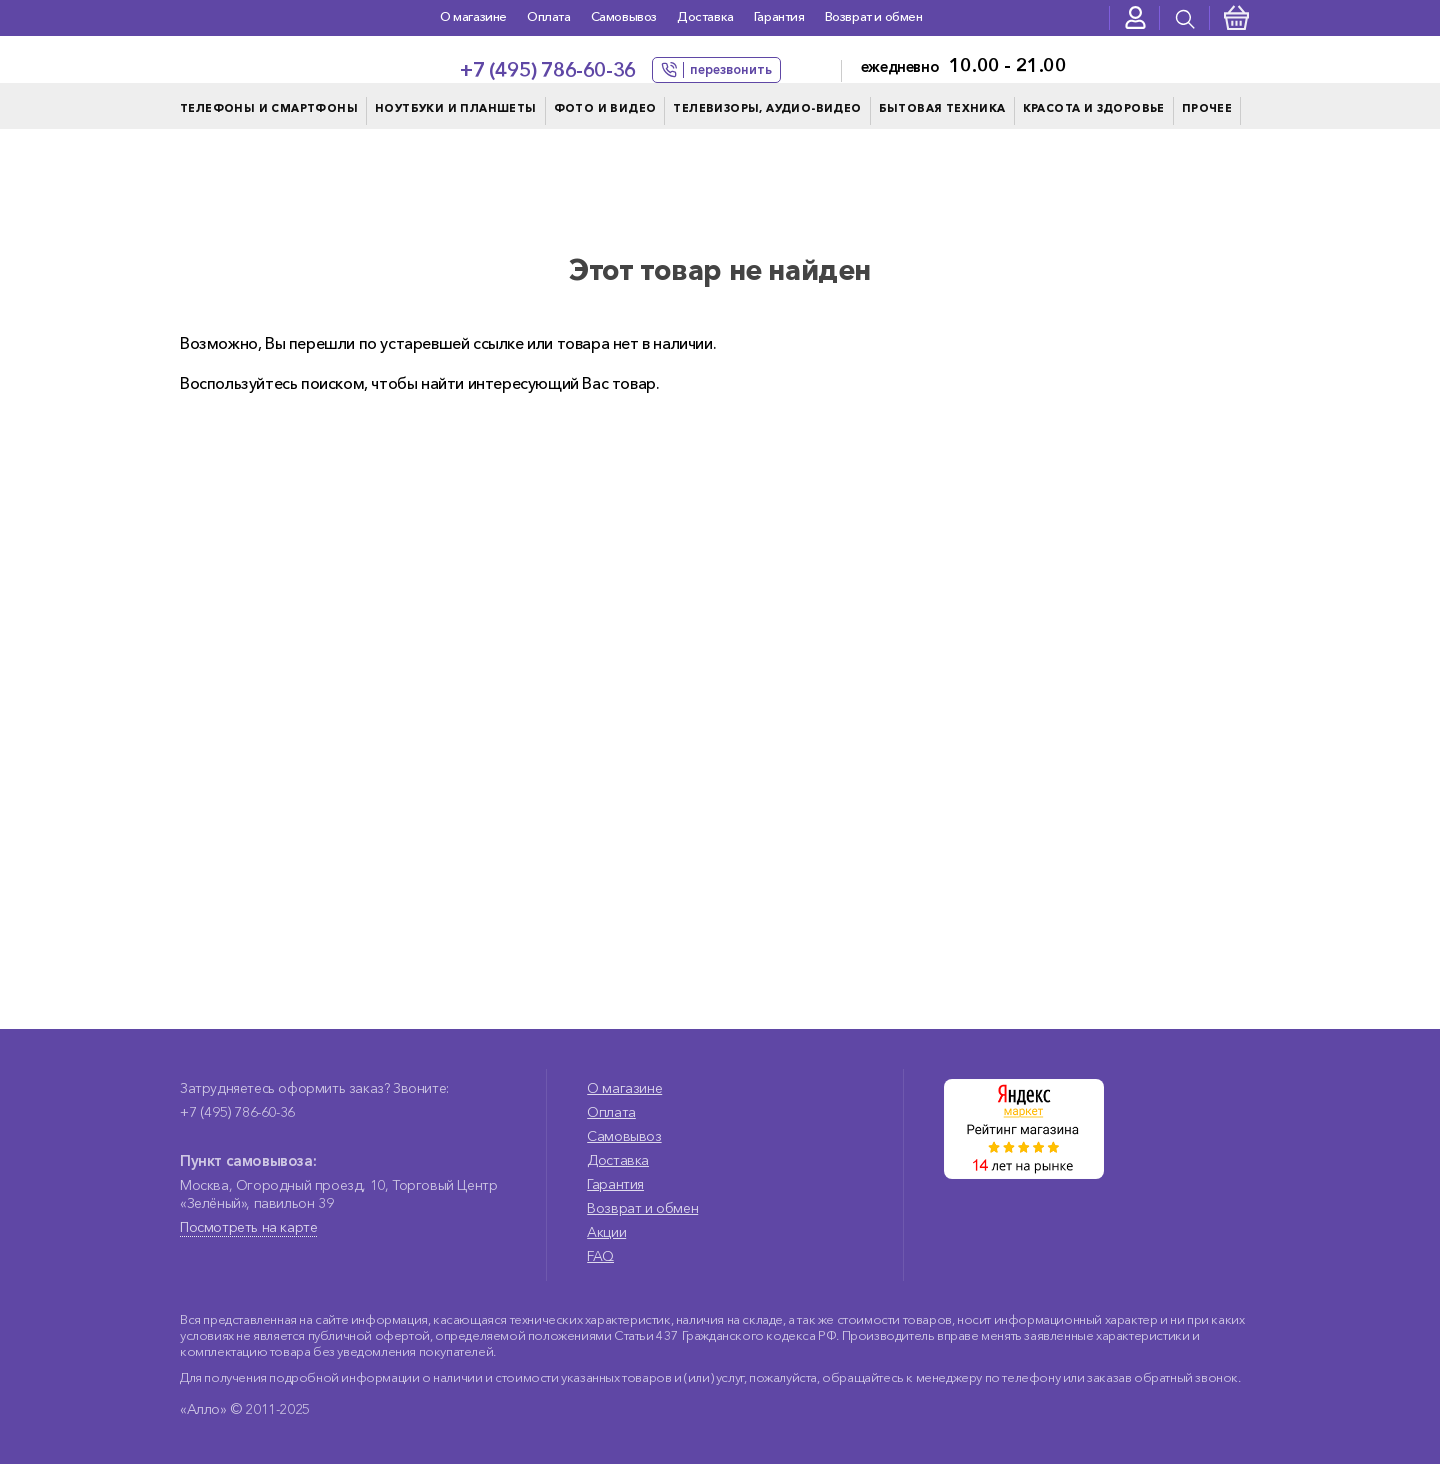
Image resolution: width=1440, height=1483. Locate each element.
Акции (606, 1251)
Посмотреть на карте (248, 1246)
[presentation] (1185, 18)
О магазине (473, 16)
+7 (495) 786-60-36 (548, 70)
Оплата (549, 16)
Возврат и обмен (874, 16)
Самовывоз (624, 16)
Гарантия (779, 16)
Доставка (705, 16)
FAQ (600, 1275)
